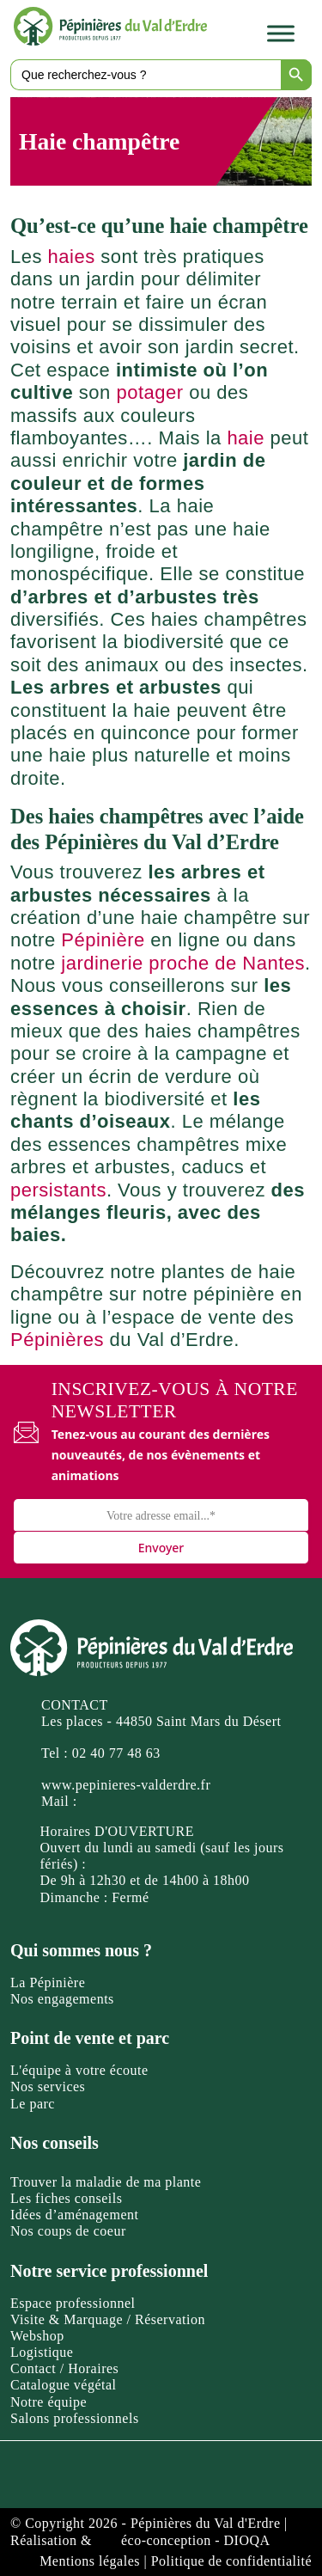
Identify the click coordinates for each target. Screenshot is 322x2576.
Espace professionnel (73, 2303)
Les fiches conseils (66, 2198)
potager (149, 392)
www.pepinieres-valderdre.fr (125, 1785)
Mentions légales (89, 2561)
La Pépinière (47, 1982)
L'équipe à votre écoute (79, 2070)
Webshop (37, 2335)
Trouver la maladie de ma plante (105, 2182)
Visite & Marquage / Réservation (107, 2319)
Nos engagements (62, 1999)
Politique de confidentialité (231, 2561)
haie (245, 438)
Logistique (41, 2352)
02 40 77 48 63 (116, 1753)
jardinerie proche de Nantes (183, 963)
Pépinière (102, 940)
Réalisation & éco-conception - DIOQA (140, 2540)
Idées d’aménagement (74, 2214)
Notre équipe (48, 2402)
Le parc (32, 2103)
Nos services (47, 2086)
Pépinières (57, 1339)
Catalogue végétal (63, 2384)
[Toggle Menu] (281, 34)
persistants (58, 1190)
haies (71, 256)
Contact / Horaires (64, 2368)
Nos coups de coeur (68, 2231)
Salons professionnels (74, 2418)
